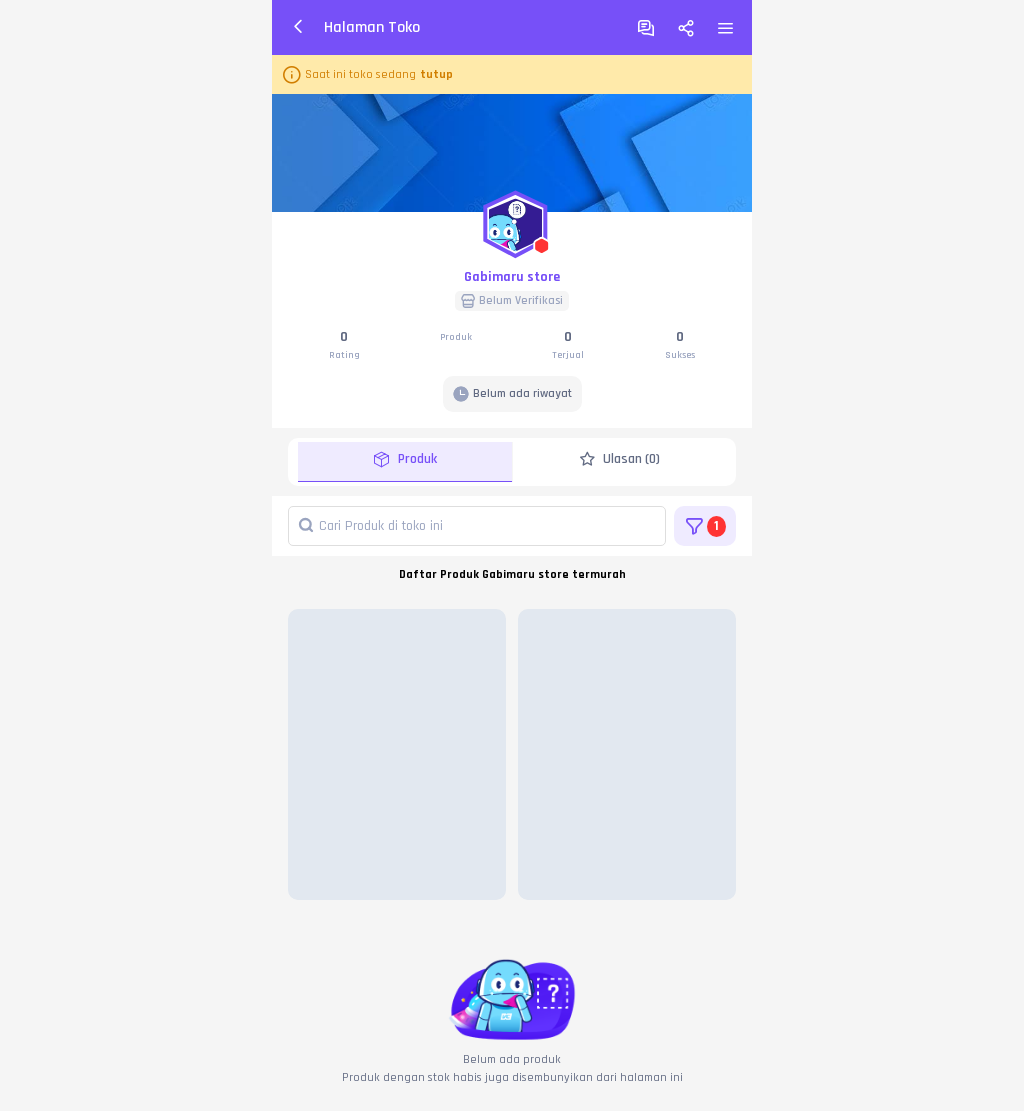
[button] (512, 220)
